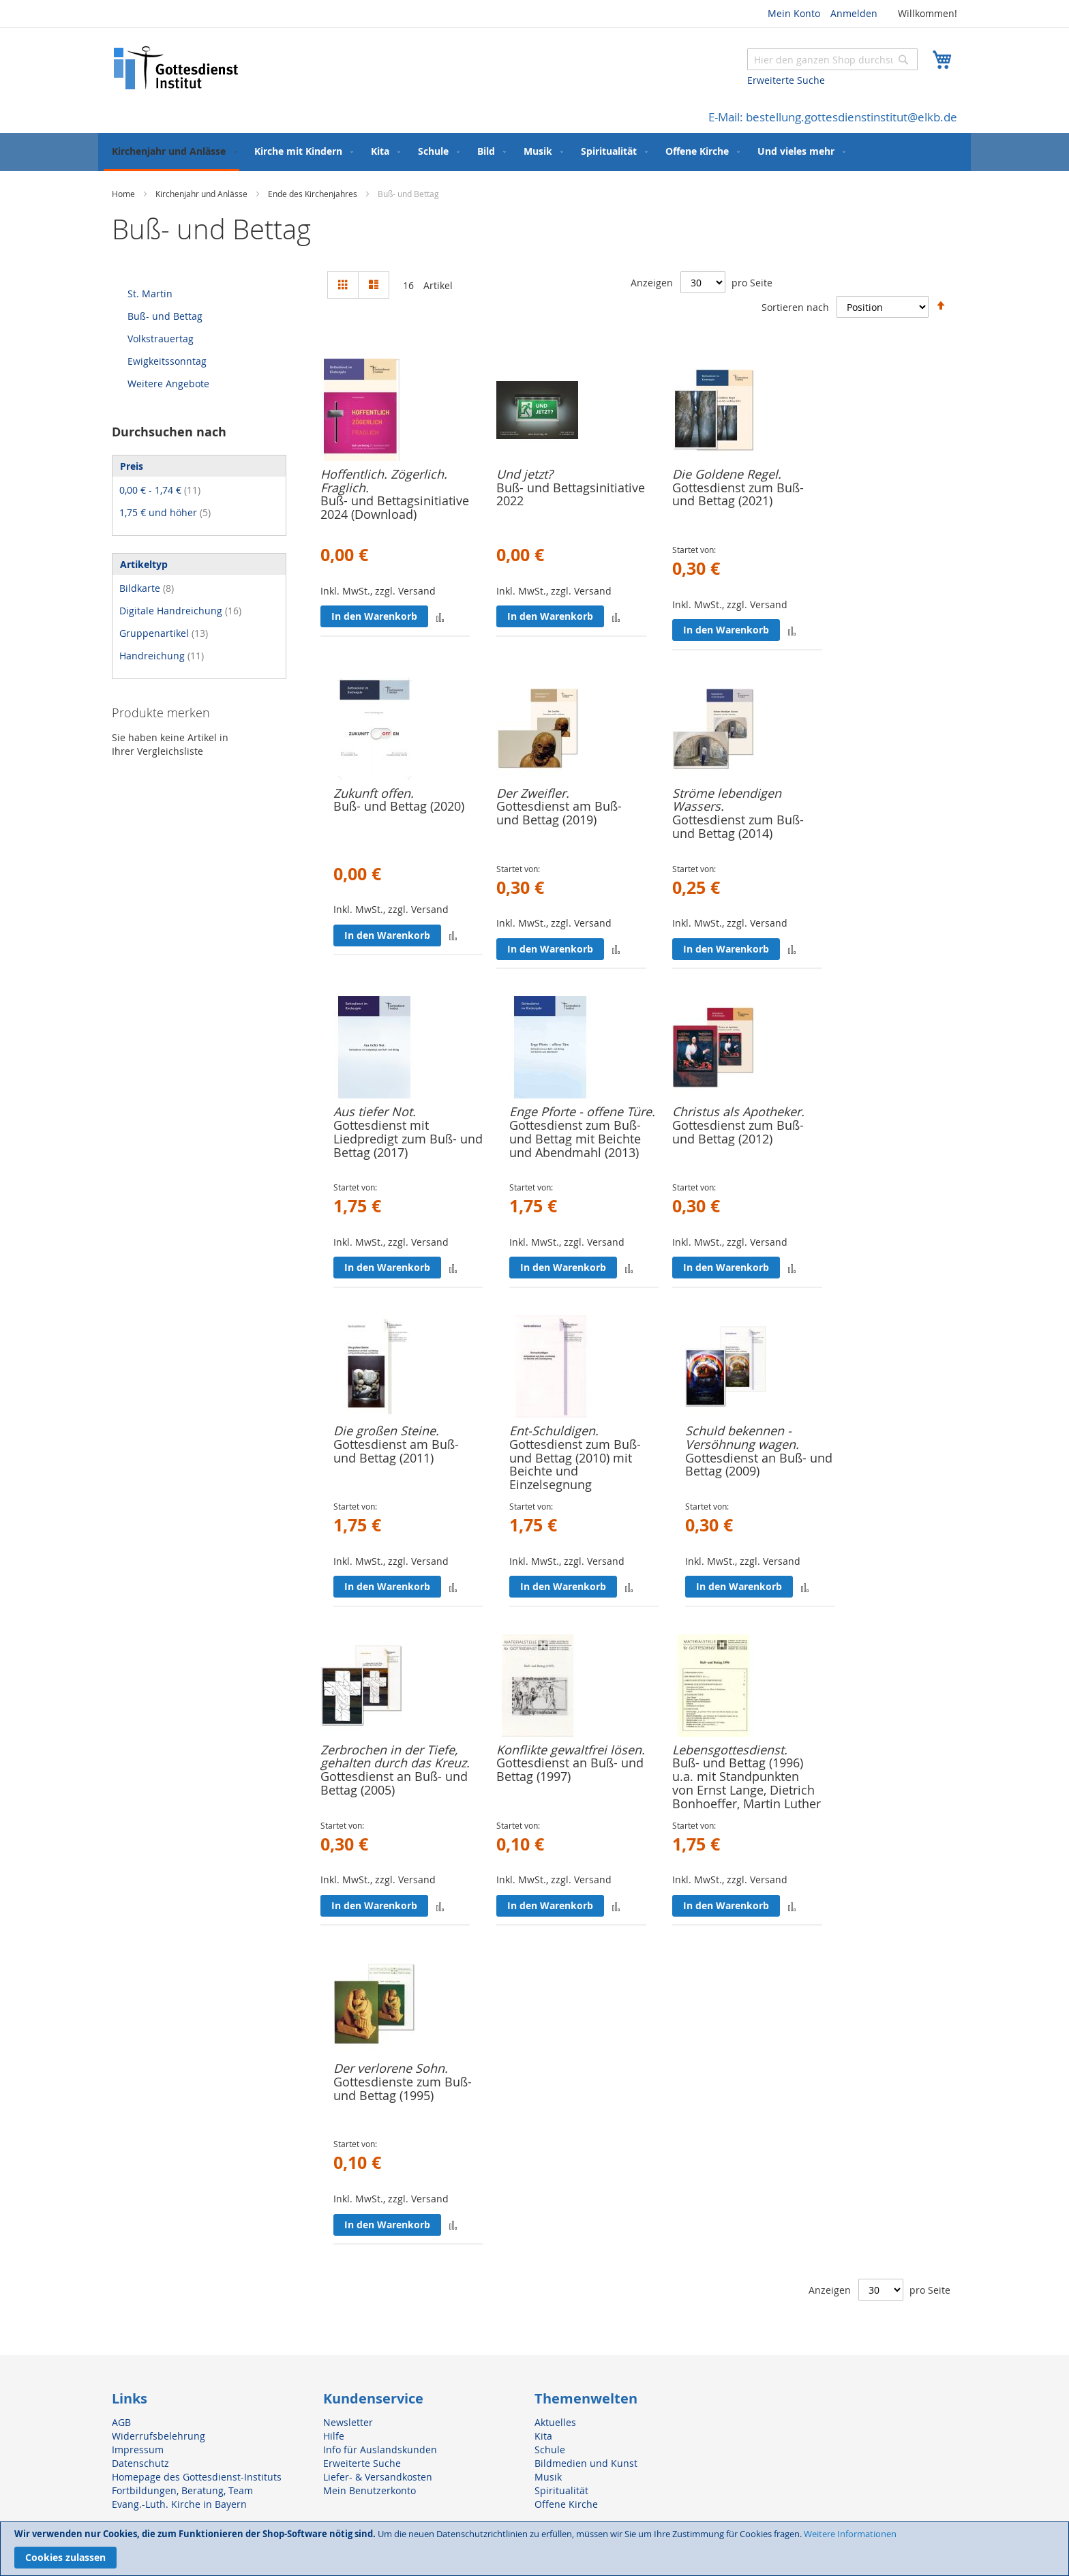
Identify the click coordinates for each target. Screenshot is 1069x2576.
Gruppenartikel (163, 633)
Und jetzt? (524, 474)
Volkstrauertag (160, 338)
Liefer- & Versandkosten (377, 2476)
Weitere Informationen (850, 2534)
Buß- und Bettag (164, 316)
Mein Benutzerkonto (369, 2490)
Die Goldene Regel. (726, 474)
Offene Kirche (566, 2504)
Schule (549, 2449)
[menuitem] (171, 152)
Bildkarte (146, 588)
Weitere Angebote (168, 383)
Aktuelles (555, 2422)
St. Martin (149, 293)
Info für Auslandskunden (380, 2449)
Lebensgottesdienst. (729, 1749)
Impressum (138, 2449)
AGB (121, 2422)
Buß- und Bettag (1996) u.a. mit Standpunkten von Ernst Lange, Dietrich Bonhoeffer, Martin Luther (746, 1782)
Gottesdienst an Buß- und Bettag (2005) (394, 1783)
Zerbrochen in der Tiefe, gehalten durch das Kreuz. (395, 1756)
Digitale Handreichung (180, 610)
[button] (440, 617)
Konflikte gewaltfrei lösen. (570, 1749)
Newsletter (348, 2422)
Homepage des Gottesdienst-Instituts (197, 2476)
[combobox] (832, 59)
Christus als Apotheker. (738, 1111)
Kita (543, 2435)
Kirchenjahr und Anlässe (202, 193)
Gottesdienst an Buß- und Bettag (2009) (758, 1465)
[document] (534, 2548)
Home (124, 193)
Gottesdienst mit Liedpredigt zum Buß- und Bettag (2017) (408, 1138)
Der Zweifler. (532, 793)
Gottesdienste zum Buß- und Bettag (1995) (402, 2088)
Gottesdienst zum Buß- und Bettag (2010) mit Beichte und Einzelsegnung (575, 1464)
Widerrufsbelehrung (158, 2435)
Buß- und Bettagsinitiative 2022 (570, 494)
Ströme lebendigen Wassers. (726, 800)
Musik (548, 2476)
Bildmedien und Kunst (585, 2463)
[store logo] (176, 68)
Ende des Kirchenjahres (313, 193)
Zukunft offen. (373, 793)
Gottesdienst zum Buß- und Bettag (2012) (738, 1132)
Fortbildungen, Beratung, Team (182, 2490)
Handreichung (161, 655)
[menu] (534, 152)
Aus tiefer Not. (374, 1111)
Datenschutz (140, 2463)
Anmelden (853, 13)
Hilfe (333, 2435)
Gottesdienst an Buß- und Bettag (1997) (570, 1769)
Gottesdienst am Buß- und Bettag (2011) (396, 1451)
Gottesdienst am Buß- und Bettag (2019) (559, 813)
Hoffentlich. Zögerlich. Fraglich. (383, 481)
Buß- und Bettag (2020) (398, 806)
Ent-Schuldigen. (554, 1430)
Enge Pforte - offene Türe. (582, 1111)
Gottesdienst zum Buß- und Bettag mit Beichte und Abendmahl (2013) (575, 1138)
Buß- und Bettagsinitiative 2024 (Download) (394, 507)
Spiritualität (561, 2490)
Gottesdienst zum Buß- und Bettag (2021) (738, 494)
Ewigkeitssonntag (167, 361)
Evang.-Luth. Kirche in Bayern (179, 2504)
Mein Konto (794, 13)
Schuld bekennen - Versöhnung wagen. (742, 1437)
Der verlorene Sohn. (390, 2068)
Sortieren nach (795, 306)
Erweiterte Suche (786, 80)
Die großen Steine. (386, 1430)
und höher (165, 512)
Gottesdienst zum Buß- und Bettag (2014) (738, 826)
